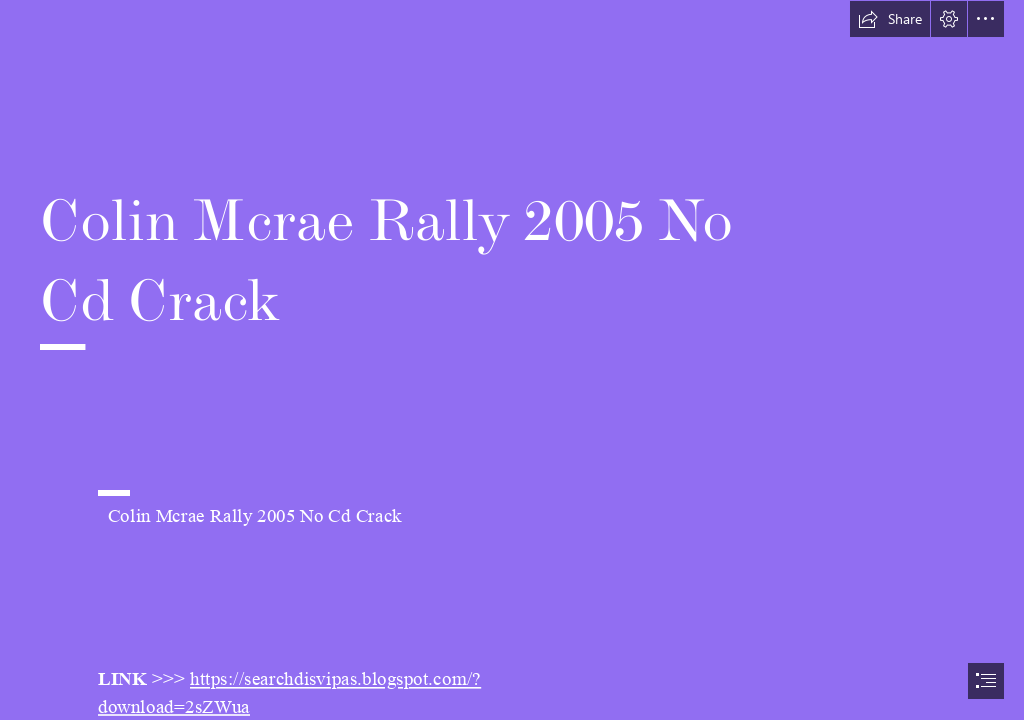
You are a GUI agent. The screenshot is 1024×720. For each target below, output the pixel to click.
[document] (512, 360)
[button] (890, 19)
